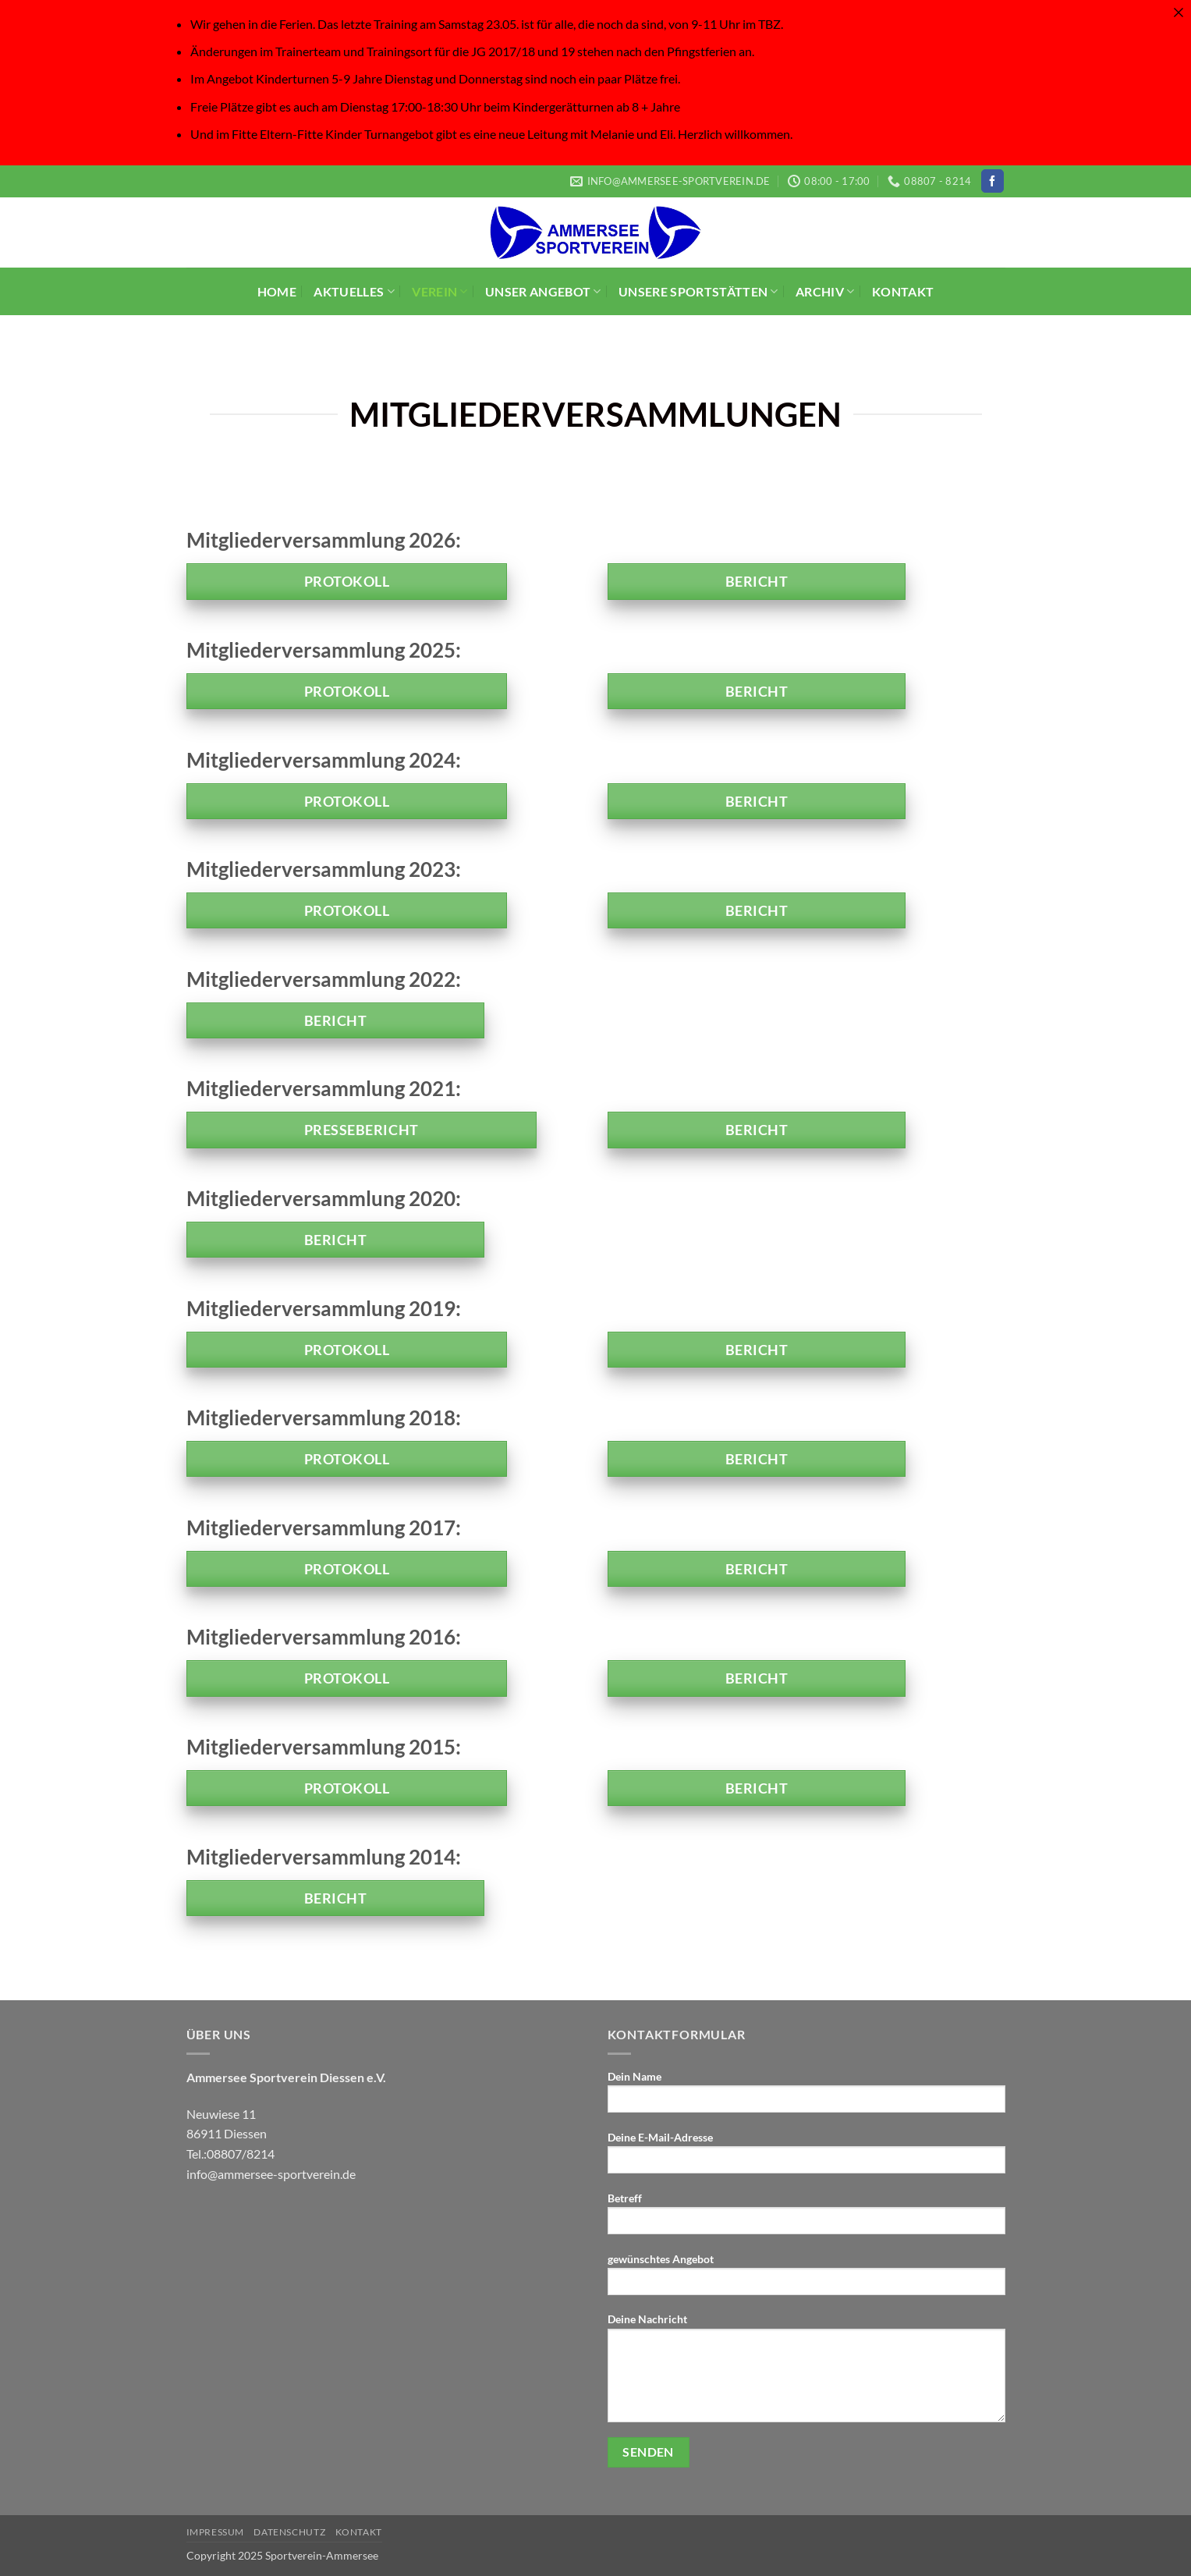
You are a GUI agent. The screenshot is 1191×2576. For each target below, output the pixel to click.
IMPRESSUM (215, 2532)
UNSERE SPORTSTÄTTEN (698, 291)
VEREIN (439, 291)
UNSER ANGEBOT (543, 291)
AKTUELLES (354, 291)
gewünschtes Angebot (806, 2279)
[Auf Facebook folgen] (992, 181)
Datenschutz (289, 2532)
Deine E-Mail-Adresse (806, 2157)
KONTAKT (903, 291)
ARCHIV (825, 291)
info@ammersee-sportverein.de (271, 2173)
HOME (276, 291)
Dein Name (806, 2097)
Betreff (806, 2218)
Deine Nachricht (806, 2372)
